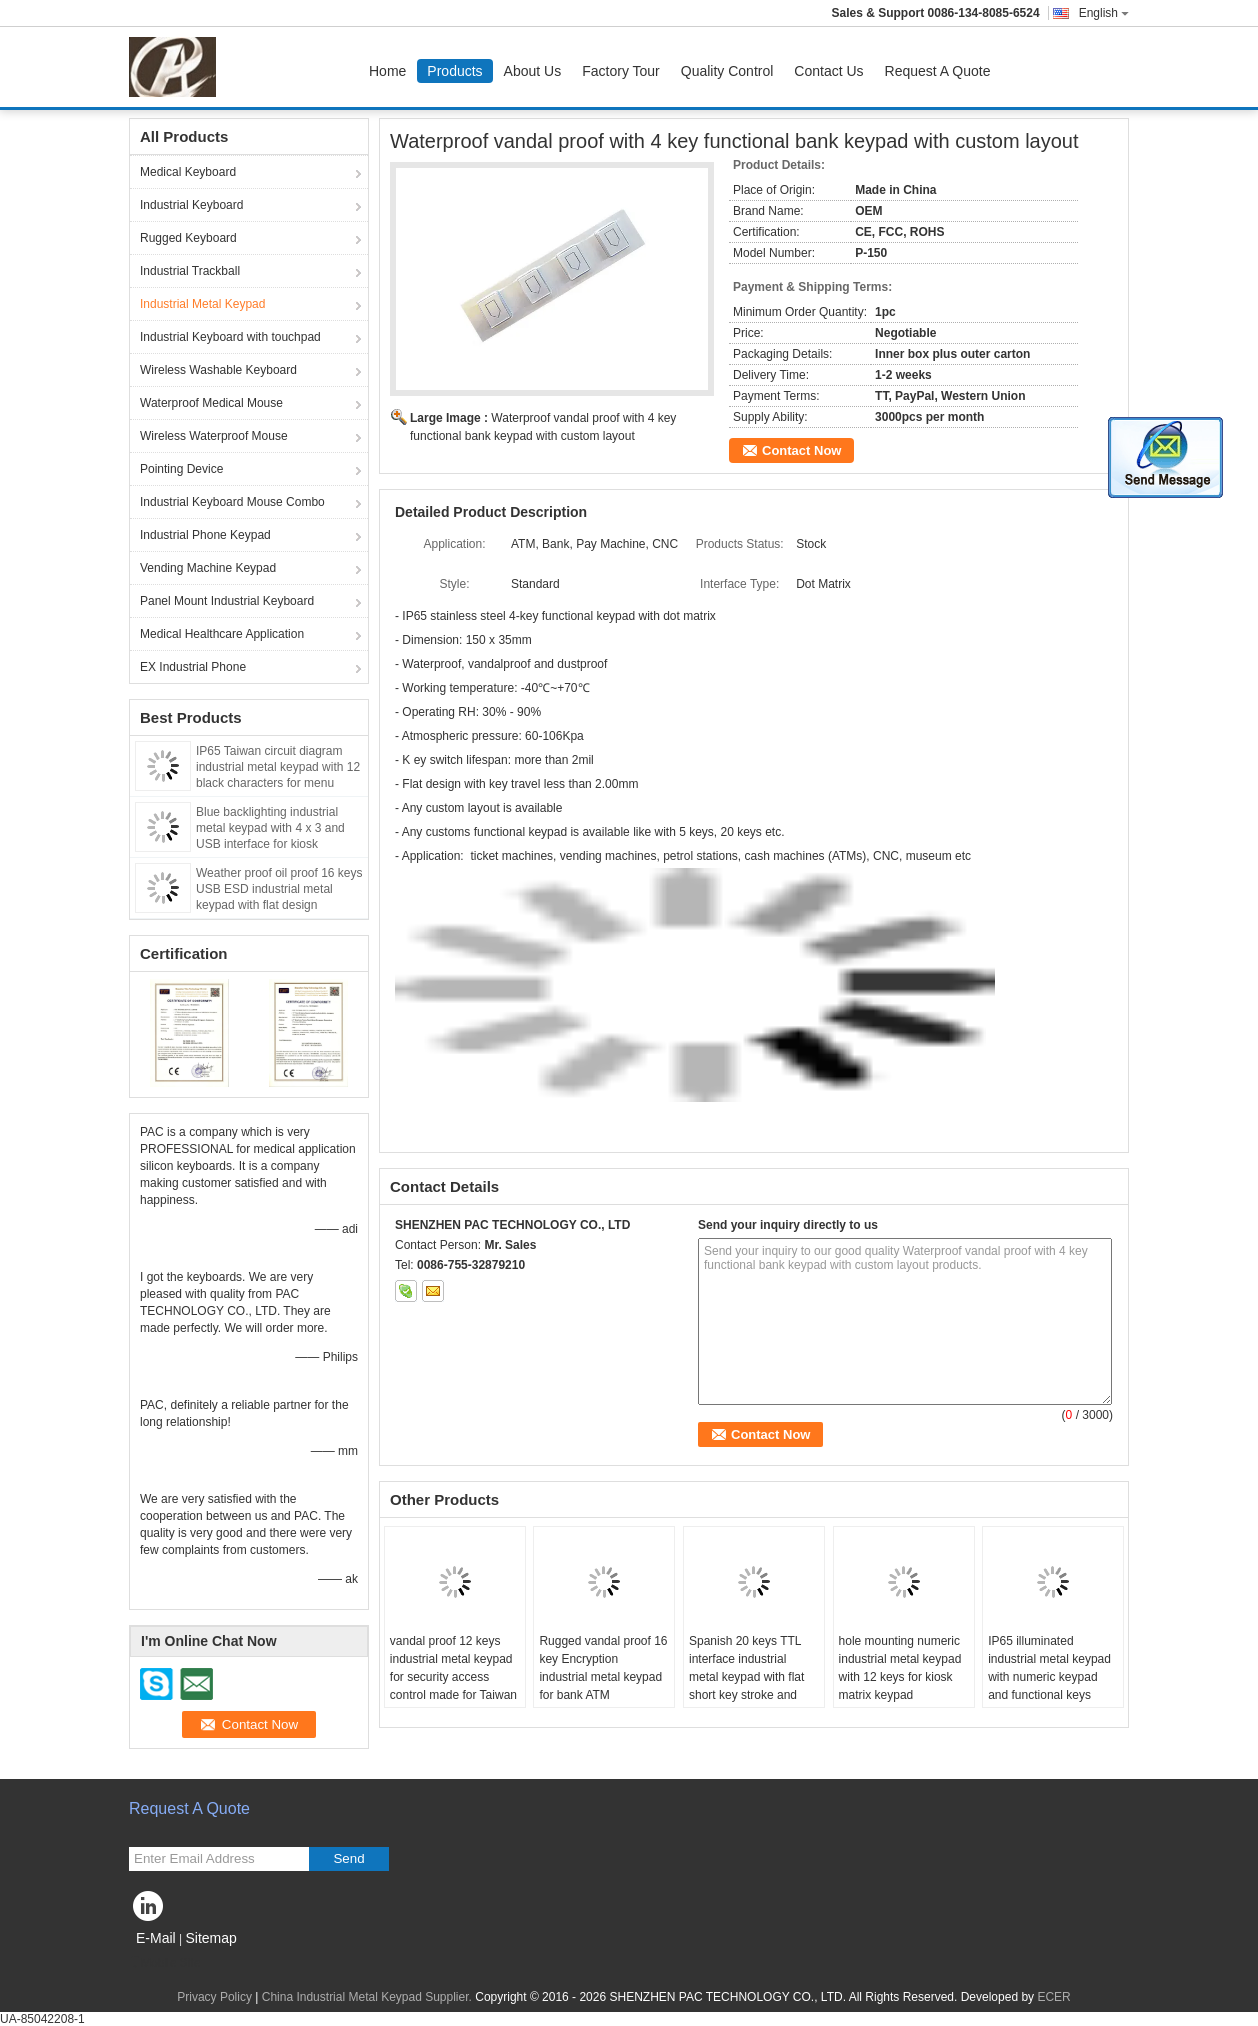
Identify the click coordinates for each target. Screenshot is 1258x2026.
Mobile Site (164, 1963)
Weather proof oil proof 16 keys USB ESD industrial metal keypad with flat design (279, 889)
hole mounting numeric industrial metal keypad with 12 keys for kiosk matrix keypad (900, 1668)
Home (387, 71)
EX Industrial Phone (193, 667)
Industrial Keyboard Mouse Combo (232, 502)
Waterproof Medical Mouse (211, 403)
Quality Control (727, 71)
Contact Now (801, 450)
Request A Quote (938, 71)
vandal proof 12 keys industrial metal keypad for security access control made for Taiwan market (453, 1677)
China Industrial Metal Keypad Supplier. (368, 1997)
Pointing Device (181, 469)
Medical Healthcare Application (222, 634)
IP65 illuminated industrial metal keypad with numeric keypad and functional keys (1049, 1668)
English (1104, 13)
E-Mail (156, 1938)
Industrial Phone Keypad (205, 535)
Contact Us (828, 71)
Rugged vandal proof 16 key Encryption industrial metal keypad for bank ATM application (603, 1677)
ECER (1053, 1997)
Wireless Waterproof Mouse (214, 436)
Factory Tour (621, 71)
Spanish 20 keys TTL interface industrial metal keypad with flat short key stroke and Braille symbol (746, 1677)
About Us (533, 71)
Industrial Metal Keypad (202, 304)
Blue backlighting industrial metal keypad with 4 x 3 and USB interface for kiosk (270, 828)
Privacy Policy (214, 1997)
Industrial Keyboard (191, 205)
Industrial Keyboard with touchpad (230, 337)
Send (348, 1858)
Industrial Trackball (190, 271)
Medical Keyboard (188, 172)
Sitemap (210, 1938)
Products (454, 71)
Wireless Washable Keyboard (218, 370)
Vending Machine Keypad (208, 568)
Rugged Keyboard (188, 238)
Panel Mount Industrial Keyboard (227, 601)
